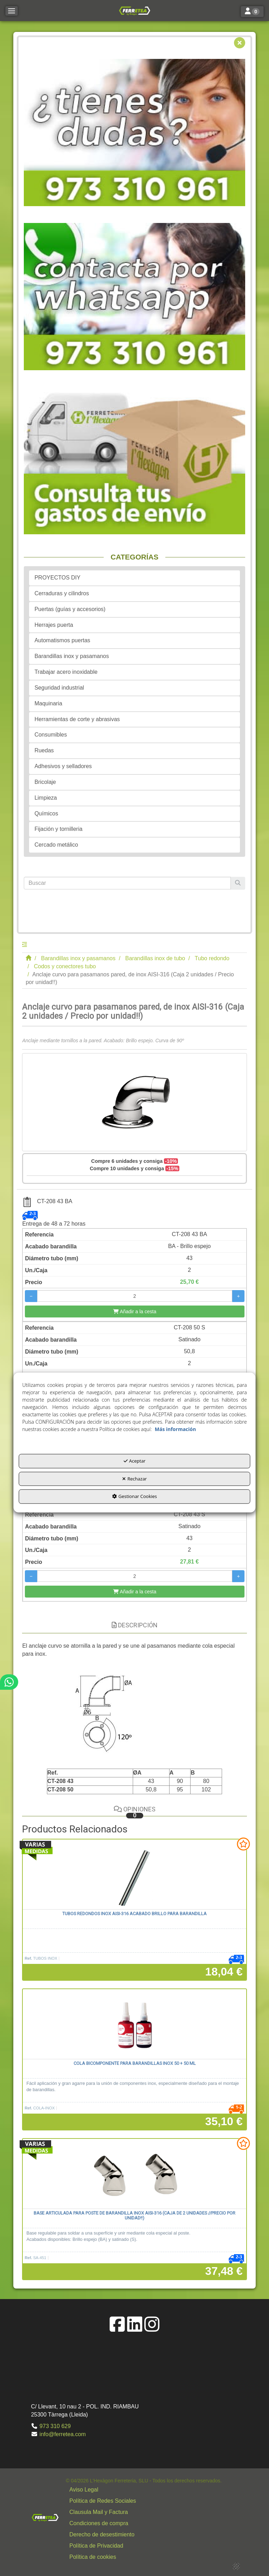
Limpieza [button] (45, 798)
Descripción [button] (135, 1625)
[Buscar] (237, 883)
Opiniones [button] (135, 1811)
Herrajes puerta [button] (53, 625)
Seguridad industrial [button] (59, 688)
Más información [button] (175, 1429)
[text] (127, 883)
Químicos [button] (46, 813)
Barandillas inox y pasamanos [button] (71, 656)
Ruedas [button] (44, 750)
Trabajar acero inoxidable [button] (65, 672)
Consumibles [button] (50, 735)
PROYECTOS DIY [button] (57, 578)
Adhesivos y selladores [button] (63, 766)
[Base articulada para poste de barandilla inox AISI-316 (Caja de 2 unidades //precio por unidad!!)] (134, 2174)
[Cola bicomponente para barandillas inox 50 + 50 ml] (134, 2024)
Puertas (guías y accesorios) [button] (69, 609)
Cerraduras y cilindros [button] (61, 593)
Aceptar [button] (135, 1461)
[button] (134, 11)
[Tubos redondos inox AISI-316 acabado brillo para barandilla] (134, 1874)
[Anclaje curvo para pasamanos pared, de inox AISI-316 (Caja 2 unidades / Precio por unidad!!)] (134, 1102)
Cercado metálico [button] (56, 845)
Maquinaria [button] (48, 703)
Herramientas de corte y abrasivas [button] (77, 719)
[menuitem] (144, 2489)
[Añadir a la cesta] (134, 1311)
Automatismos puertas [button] (62, 640)
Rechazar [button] (134, 1479)
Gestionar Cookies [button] (134, 1496)
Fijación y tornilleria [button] (58, 829)
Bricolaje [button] (45, 782)
